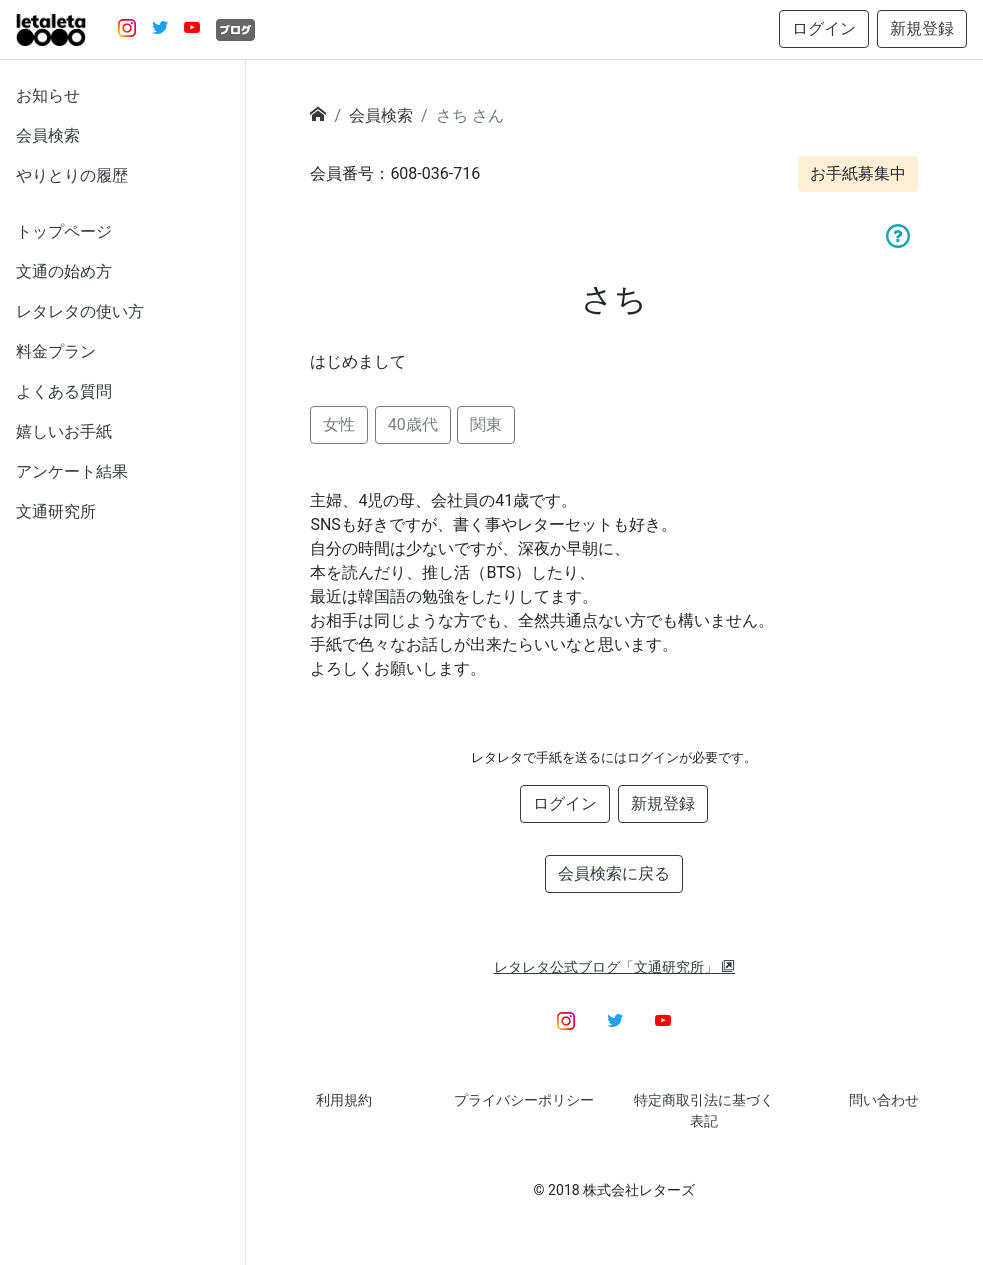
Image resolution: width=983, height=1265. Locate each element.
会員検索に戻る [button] (614, 873)
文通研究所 (56, 511)
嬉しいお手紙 (64, 431)
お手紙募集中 (858, 173)
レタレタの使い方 (80, 311)
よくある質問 (64, 391)
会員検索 (48, 135)
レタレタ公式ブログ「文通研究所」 (615, 967)
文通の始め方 (64, 271)
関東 (486, 424)
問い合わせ (884, 1100)
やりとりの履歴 (72, 175)
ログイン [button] (824, 28)
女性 (339, 424)
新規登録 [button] (922, 28)
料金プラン (56, 351)
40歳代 (413, 424)
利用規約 (344, 1100)
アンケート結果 (72, 471)
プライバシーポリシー (524, 1100)
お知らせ (48, 95)
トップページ (64, 231)
